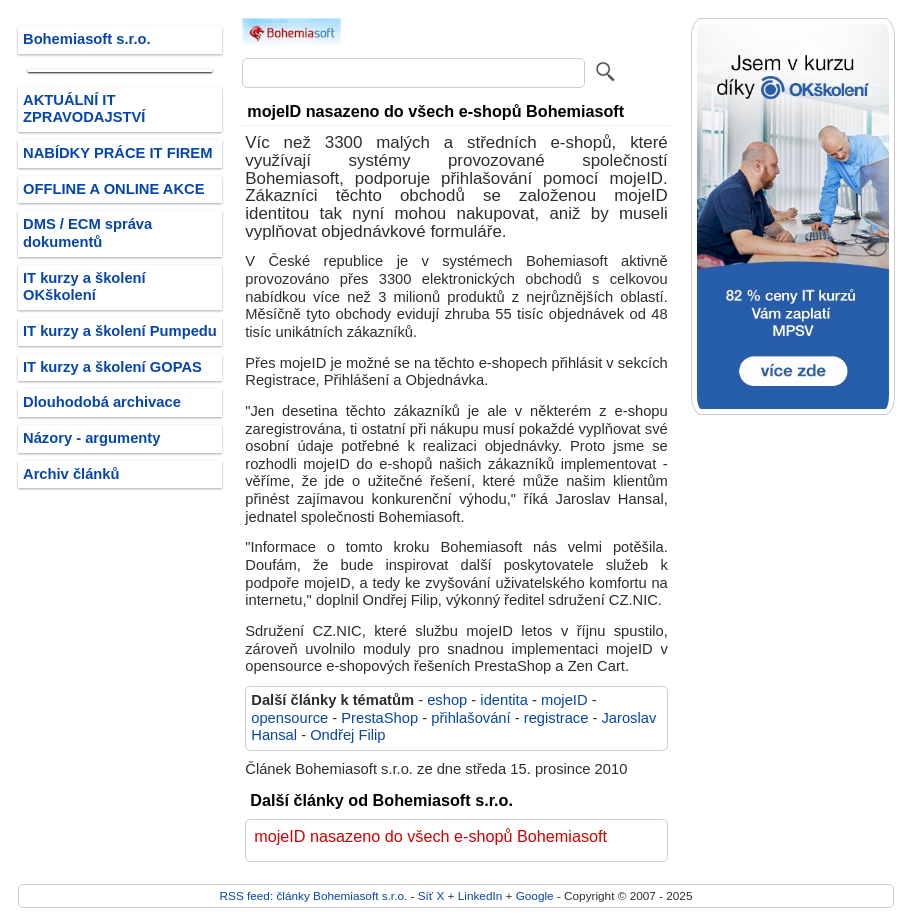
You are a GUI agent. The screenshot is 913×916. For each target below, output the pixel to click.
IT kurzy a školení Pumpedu (120, 331)
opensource (289, 718)
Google (535, 895)
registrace (556, 718)
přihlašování (470, 718)
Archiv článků (71, 474)
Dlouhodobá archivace (102, 402)
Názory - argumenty (91, 438)
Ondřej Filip (347, 735)
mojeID (564, 700)
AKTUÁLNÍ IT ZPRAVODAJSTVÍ (84, 109)
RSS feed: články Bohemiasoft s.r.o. (314, 895)
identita (503, 700)
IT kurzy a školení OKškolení (84, 287)
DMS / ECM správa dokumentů (87, 233)
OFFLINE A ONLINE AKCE (114, 189)
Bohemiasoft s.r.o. (87, 39)
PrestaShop (379, 718)
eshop (447, 700)
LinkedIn (480, 895)
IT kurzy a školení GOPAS (112, 367)
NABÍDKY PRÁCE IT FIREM (117, 153)
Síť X (431, 895)
